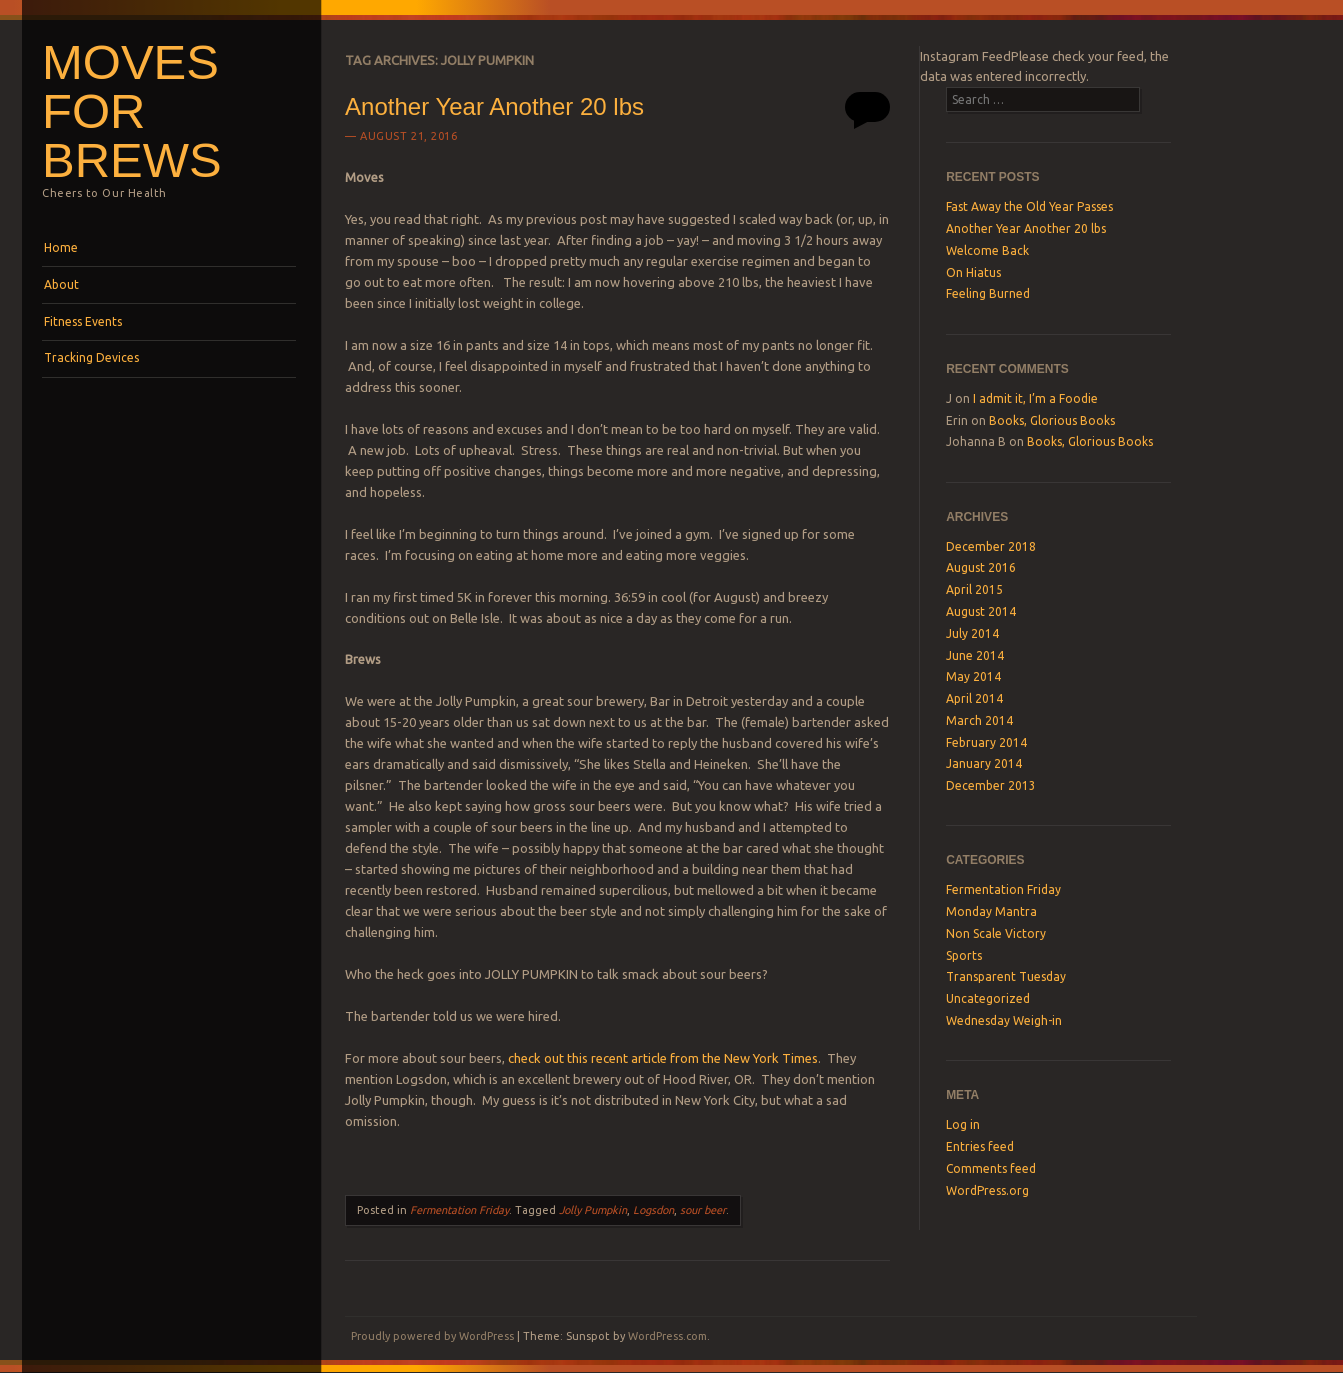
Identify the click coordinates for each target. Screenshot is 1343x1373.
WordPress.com (667, 1336)
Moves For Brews (132, 111)
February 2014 (986, 742)
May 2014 (973, 676)
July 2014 (972, 633)
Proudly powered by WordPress (432, 1336)
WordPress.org (987, 1190)
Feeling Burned (988, 293)
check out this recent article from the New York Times (663, 1058)
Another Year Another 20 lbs (494, 106)
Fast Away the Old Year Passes (1029, 206)
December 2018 (991, 546)
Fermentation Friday (459, 1210)
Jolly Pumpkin (593, 1210)
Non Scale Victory (996, 933)
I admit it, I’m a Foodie (1035, 398)
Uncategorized (988, 998)
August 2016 (981, 567)
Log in (963, 1124)
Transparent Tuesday (1006, 976)
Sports (964, 955)
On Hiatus (973, 272)
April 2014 (974, 698)
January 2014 (984, 763)
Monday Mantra (991, 911)
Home (61, 247)
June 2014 (975, 655)
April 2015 (974, 589)
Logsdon (653, 1210)
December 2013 (991, 785)
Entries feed (980, 1146)
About (61, 284)
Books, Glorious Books (1052, 420)
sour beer (703, 1210)
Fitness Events (83, 321)
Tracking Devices (91, 357)
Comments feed (991, 1168)
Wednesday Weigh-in (1004, 1020)
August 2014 (981, 611)
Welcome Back (987, 250)
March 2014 (979, 720)
